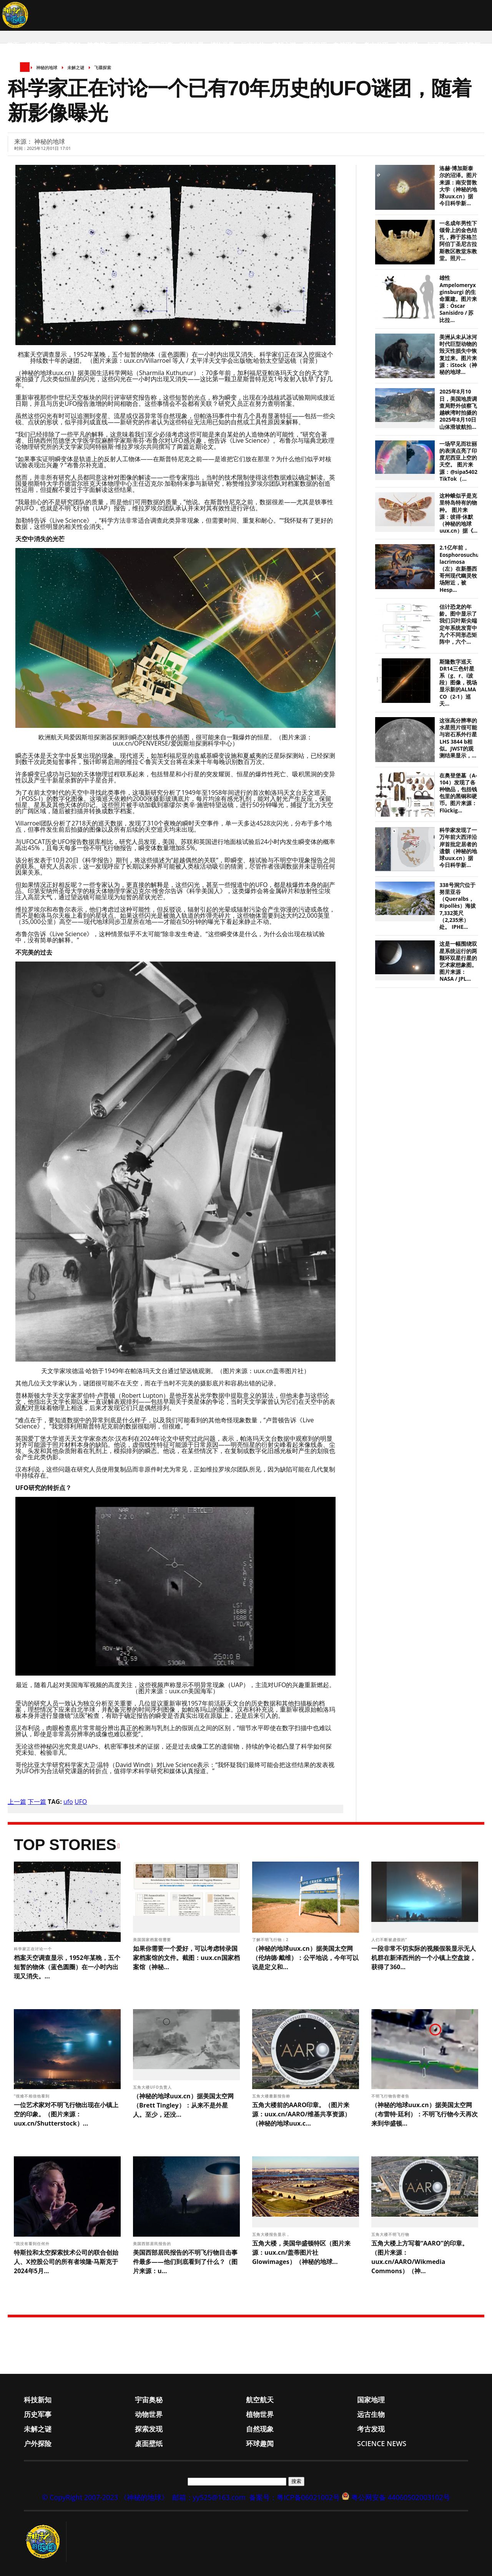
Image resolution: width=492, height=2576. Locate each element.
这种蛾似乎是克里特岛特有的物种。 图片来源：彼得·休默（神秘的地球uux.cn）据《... (458, 513)
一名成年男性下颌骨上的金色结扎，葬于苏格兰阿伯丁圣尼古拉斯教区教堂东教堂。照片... (458, 241)
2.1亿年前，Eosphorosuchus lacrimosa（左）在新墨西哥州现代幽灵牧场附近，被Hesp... (460, 568)
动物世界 (191, 45)
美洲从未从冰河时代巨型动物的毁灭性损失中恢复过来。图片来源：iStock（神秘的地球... (458, 354)
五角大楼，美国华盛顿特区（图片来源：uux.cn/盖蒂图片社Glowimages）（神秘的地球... (301, 2252)
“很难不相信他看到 (32, 2096)
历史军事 (160, 45)
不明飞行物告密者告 (391, 2096)
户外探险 (406, 45)
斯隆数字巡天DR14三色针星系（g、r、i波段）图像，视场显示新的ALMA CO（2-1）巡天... (458, 682)
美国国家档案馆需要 (153, 1939)
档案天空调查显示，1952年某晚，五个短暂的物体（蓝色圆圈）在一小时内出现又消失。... (67, 1966)
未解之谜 (283, 45)
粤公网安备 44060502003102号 (400, 2497)
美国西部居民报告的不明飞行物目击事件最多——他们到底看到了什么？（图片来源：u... (185, 2261)
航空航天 (99, 45)
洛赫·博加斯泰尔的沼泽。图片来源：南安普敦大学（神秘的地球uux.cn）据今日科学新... (458, 186)
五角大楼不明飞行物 (391, 2234)
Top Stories (65, 1844)
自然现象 (345, 45)
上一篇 (17, 1801)
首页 (13, 45)
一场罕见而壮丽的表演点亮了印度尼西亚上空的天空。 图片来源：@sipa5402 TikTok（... (458, 461)
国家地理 (130, 45)
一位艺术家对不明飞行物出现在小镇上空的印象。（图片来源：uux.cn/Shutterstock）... (66, 2114)
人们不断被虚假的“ (390, 1939)
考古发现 (376, 45)
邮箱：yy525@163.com (209, 2497)
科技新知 (37, 45)
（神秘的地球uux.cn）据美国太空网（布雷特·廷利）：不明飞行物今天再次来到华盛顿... (424, 2114)
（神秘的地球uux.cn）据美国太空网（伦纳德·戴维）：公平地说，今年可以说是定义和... (305, 1957)
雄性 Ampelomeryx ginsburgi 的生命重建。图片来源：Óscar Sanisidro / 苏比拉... (458, 298)
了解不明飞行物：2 (271, 1939)
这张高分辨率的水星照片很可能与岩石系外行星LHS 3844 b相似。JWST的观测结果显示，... (458, 738)
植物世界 (222, 45)
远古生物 (253, 45)
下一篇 (37, 1801)
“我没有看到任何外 (32, 2243)
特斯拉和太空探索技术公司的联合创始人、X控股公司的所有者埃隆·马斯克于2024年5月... (66, 2261)
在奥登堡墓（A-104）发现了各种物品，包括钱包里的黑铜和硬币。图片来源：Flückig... (458, 793)
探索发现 (314, 45)
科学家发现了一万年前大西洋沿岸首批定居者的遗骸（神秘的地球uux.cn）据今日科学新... (458, 848)
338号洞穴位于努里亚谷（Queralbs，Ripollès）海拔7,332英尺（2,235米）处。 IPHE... (457, 906)
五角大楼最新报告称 (272, 2096)
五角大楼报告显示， (272, 2234)
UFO (81, 1801)
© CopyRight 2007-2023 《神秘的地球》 (105, 2497)
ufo (68, 1801)
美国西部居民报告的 (153, 2243)
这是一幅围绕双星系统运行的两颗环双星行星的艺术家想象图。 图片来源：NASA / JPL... (458, 961)
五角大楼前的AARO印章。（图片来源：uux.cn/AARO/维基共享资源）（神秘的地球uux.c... (301, 2114)
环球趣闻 (468, 45)
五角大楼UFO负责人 (153, 2087)
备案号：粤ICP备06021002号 (294, 2497)
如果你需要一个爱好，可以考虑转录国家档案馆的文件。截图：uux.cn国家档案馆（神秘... (186, 1957)
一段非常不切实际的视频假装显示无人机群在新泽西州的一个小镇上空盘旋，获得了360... (423, 1957)
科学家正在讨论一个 (33, 1949)
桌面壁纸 (437, 45)
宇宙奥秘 (68, 45)
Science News (29, 75)
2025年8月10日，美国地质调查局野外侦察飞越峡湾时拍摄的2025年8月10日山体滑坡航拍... (458, 409)
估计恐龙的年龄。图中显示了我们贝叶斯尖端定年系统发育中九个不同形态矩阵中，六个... (458, 624)
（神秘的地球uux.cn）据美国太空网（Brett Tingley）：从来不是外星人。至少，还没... (183, 2105)
